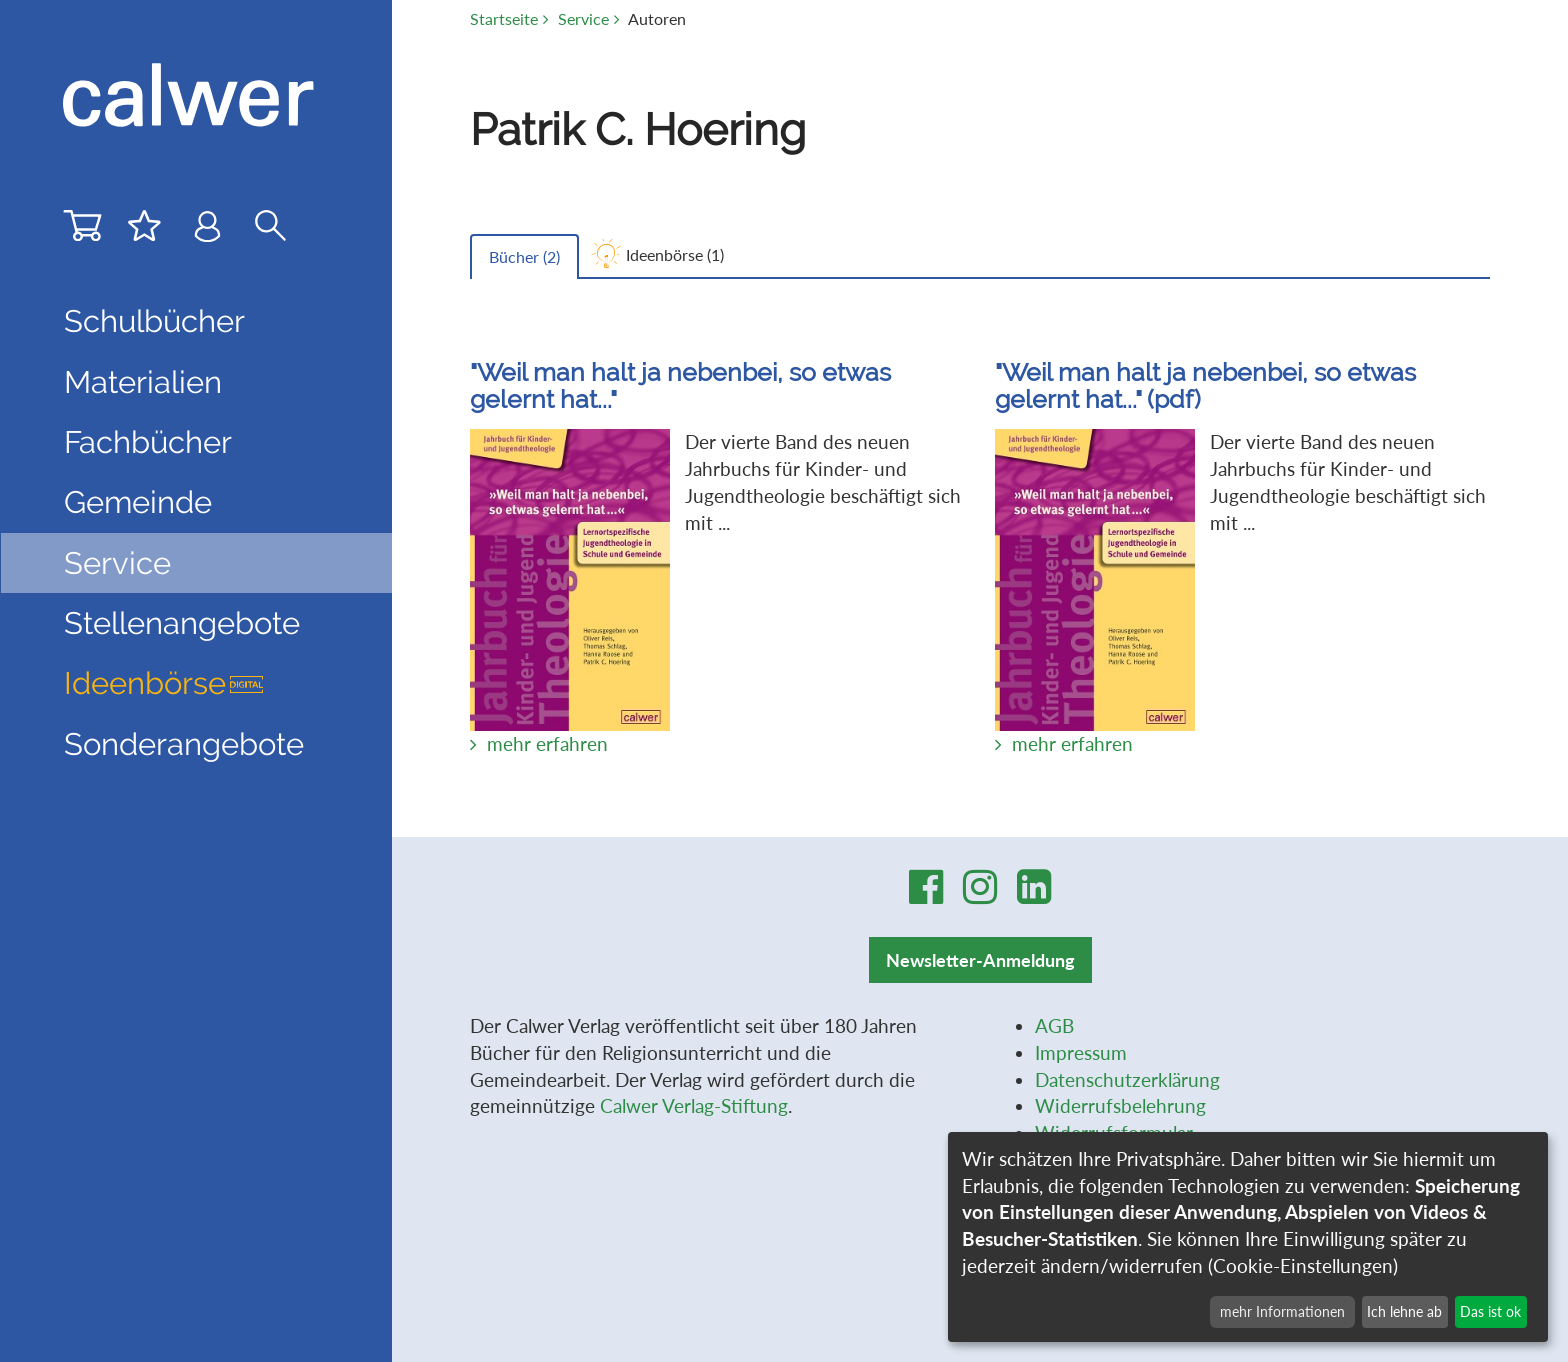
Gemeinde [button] (138, 502)
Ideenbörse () (675, 254)
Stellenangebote (182, 623)
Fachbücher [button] (148, 442)
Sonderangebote (184, 744)
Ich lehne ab (1404, 1311)
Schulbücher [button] (154, 321)
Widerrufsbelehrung (1120, 1105)
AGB (1054, 1025)
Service (583, 19)
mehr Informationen (1282, 1311)
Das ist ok (1490, 1311)
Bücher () (524, 256)
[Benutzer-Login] (207, 230)
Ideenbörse (164, 683)
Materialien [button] (143, 382)
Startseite (504, 19)
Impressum (1081, 1052)
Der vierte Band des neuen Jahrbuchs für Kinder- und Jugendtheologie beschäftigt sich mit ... (717, 538)
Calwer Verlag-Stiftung (694, 1105)
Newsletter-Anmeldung (980, 960)
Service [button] (117, 563)
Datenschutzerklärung (1127, 1079)
